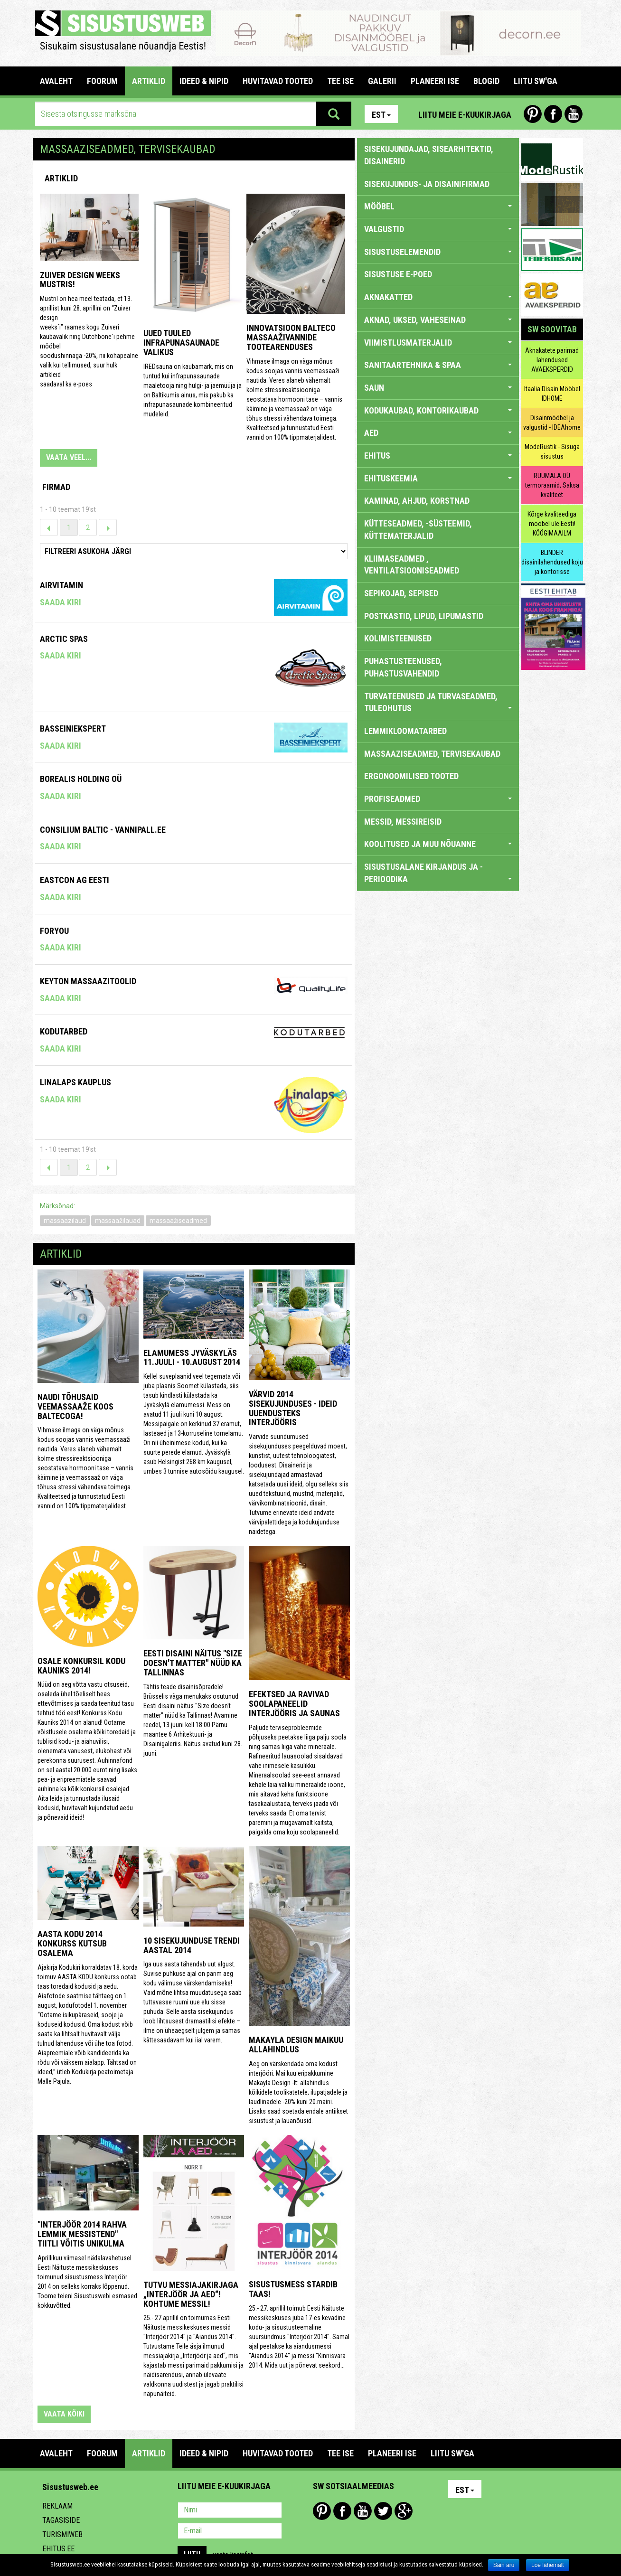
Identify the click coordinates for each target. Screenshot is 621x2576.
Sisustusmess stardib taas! (293, 2289)
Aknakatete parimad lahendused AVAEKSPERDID (552, 360)
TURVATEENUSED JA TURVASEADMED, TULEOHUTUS (438, 702)
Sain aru (504, 2565)
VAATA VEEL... (68, 457)
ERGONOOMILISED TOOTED (411, 776)
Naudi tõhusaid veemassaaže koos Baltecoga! (75, 1406)
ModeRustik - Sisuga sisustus (552, 451)
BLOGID (486, 81)
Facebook (553, 114)
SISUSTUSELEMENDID (438, 252)
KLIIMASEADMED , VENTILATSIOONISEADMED (411, 565)
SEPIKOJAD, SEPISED (401, 593)
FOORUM (102, 81)
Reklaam (57, 2505)
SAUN (438, 388)
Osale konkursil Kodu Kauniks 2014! (81, 1665)
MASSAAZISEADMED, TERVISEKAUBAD (432, 754)
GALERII (382, 81)
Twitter (383, 2511)
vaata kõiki (64, 2413)
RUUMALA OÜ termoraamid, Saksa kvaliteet (552, 485)
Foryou (54, 931)
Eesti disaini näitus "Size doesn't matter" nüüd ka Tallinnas (192, 1662)
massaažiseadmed (178, 1220)
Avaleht (56, 81)
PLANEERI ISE (435, 81)
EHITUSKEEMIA (438, 478)
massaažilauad (118, 1220)
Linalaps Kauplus (75, 1082)
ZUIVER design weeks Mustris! (80, 280)
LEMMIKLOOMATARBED (405, 731)
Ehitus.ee (58, 2548)
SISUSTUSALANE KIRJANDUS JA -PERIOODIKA (438, 873)
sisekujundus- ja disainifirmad (426, 184)
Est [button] (381, 115)
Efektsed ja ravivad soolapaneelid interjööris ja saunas (294, 1703)
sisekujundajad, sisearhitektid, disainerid (428, 155)
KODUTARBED (63, 1031)
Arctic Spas (64, 639)
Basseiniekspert (73, 728)
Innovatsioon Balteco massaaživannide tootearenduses (291, 337)
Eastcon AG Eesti (74, 880)
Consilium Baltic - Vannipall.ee (103, 830)
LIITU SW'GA (535, 81)
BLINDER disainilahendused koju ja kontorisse (552, 562)
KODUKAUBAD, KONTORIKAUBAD (438, 410)
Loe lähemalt (547, 2565)
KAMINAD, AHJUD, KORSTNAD (417, 501)
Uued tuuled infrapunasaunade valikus (181, 342)
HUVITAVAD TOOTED (278, 81)
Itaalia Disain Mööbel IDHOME (552, 393)
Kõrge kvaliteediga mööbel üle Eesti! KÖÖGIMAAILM (551, 523)
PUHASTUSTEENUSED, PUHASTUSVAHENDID (403, 667)
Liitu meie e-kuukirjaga (464, 115)
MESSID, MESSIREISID (403, 822)
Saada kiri (60, 602)
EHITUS (438, 456)
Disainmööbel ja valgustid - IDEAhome (552, 422)
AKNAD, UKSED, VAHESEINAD (438, 320)
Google (404, 2511)
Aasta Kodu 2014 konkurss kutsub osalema (72, 1943)
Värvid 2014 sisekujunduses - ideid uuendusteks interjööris (293, 1408)
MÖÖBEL (438, 206)
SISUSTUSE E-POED (398, 274)
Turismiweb (62, 2534)
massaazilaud (65, 1220)
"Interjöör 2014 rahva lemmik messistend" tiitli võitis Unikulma (82, 2233)
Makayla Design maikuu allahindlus (296, 2044)
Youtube (574, 114)
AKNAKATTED (438, 297)
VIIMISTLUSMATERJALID (438, 343)
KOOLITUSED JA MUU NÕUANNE (438, 844)
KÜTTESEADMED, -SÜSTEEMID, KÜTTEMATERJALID (418, 529)
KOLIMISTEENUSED (398, 638)
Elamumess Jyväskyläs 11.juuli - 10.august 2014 (191, 1357)
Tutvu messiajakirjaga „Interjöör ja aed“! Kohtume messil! (190, 2294)
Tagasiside (61, 2520)
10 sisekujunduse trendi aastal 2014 (191, 1945)
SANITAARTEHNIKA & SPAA (438, 365)
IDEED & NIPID (203, 81)
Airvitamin (61, 585)
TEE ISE (340, 81)
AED (438, 433)
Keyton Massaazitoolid (88, 981)
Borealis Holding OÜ (81, 779)
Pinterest (533, 114)
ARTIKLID (148, 81)
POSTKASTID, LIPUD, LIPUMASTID (423, 616)
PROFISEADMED (438, 799)
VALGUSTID (438, 229)
